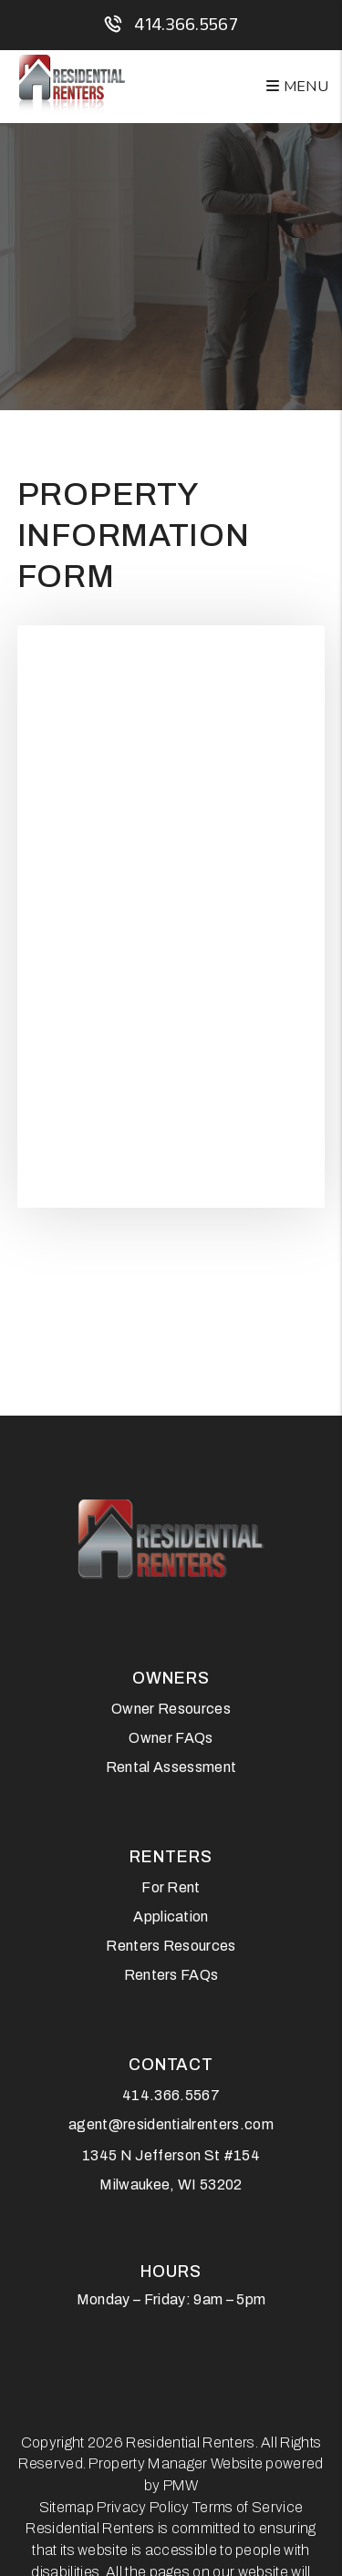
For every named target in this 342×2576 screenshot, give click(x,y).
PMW (181, 2485)
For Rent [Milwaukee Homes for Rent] (171, 1887)
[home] (72, 86)
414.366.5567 (186, 24)
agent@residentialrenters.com (171, 2124)
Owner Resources (171, 1708)
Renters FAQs (171, 1975)
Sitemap (66, 2507)
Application (171, 1916)
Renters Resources (170, 1945)
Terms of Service (247, 2507)
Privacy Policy (143, 2507)
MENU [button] (297, 87)
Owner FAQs (170, 1738)
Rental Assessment (171, 1767)
